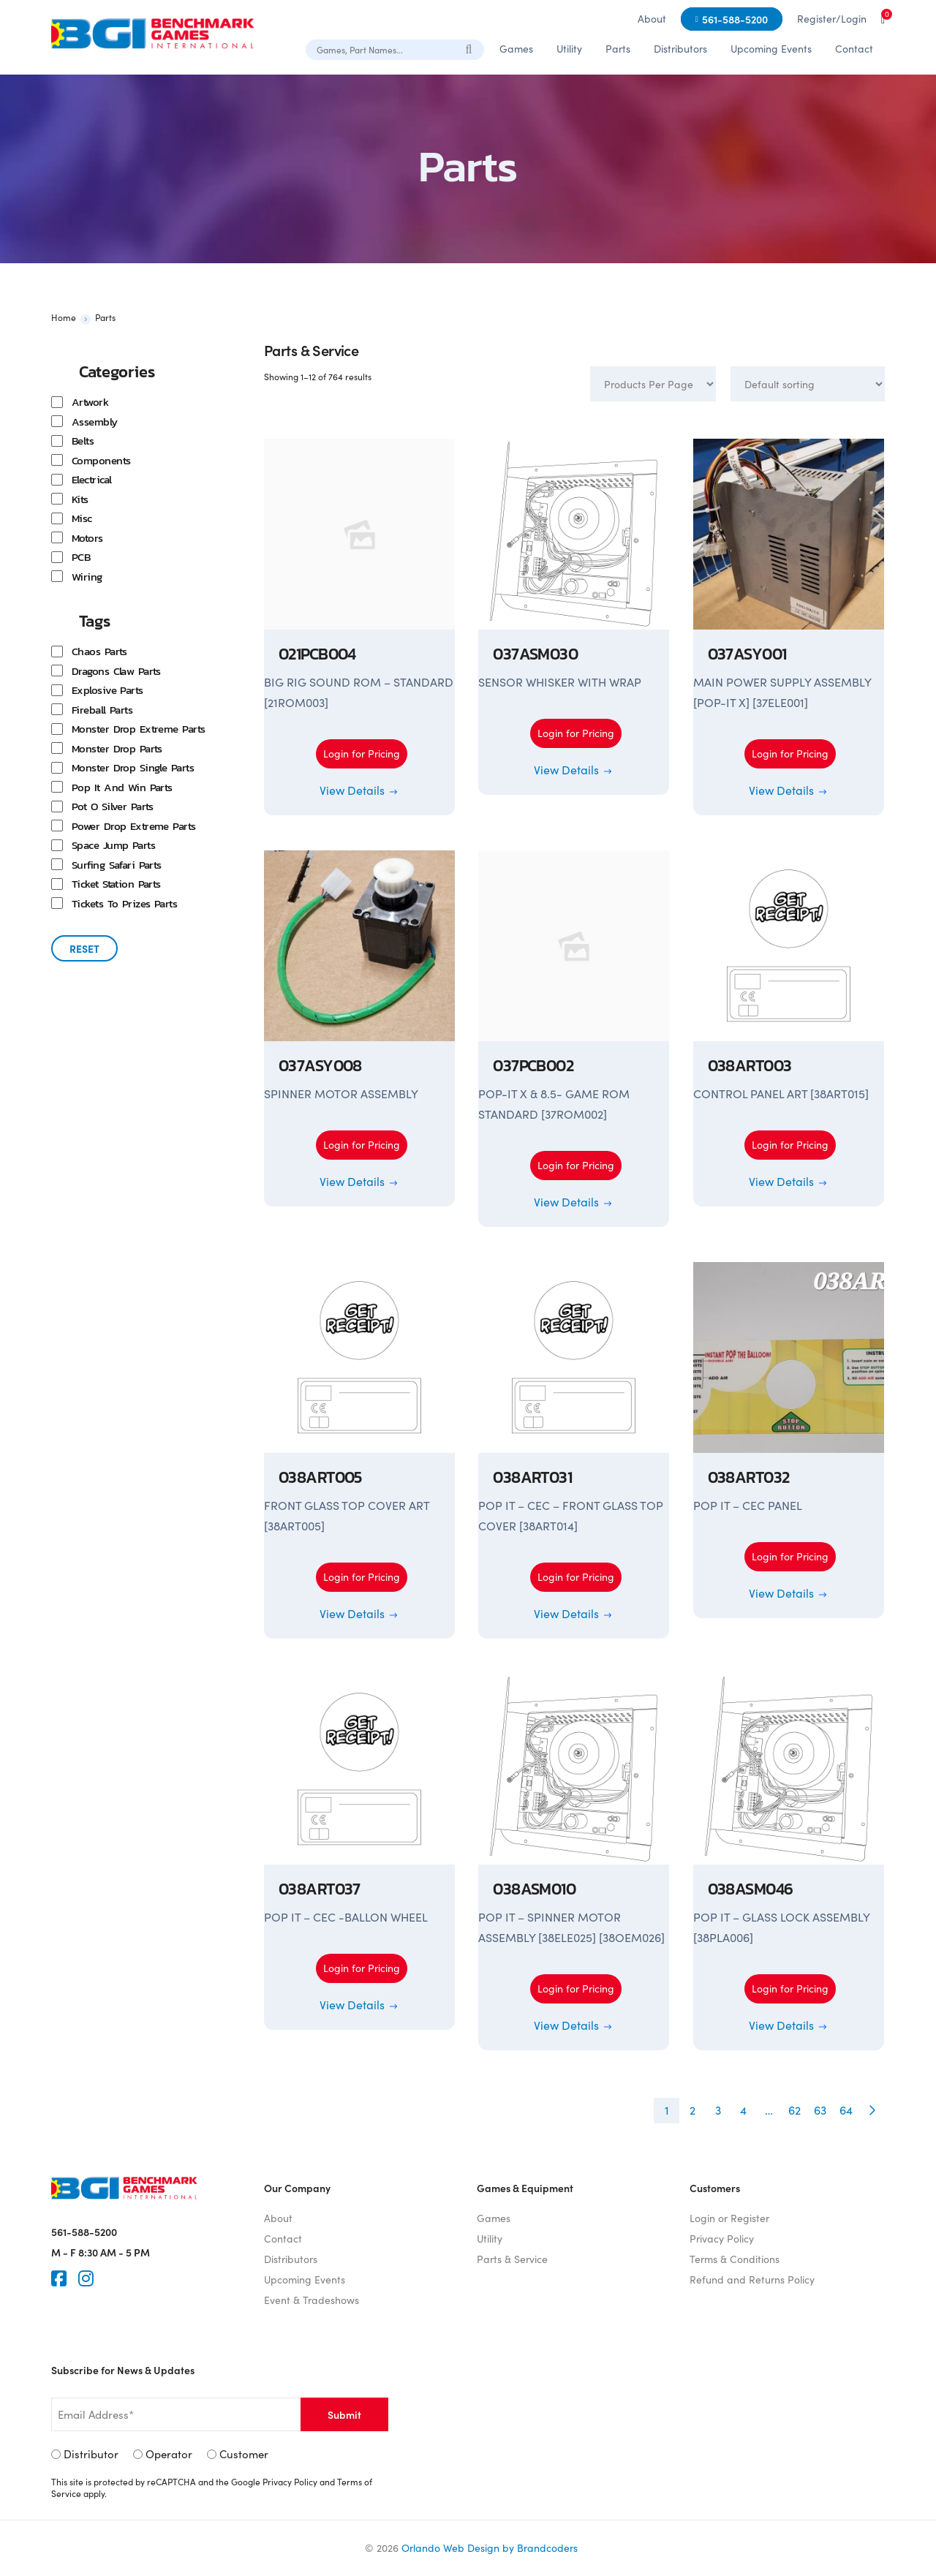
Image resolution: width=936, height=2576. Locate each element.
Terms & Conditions (735, 2259)
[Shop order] (808, 383)
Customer (243, 2454)
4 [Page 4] (743, 2110)
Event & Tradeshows (311, 2300)
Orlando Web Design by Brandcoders (489, 2548)
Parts (617, 49)
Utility (569, 49)
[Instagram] (86, 2278)
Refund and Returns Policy (752, 2279)
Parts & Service (512, 2259)
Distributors (680, 49)
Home (63, 317)
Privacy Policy (722, 2238)
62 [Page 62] (794, 2110)
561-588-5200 (735, 19)
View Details (359, 790)
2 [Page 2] (692, 2110)
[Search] (469, 49)
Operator (169, 2454)
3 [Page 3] (718, 2110)
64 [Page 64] (846, 2110)
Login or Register (729, 2218)
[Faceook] (59, 2278)
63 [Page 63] (820, 2110)
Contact (854, 49)
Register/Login (832, 19)
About (652, 19)
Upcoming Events (771, 49)
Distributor (91, 2454)
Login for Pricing (361, 753)
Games (516, 49)
